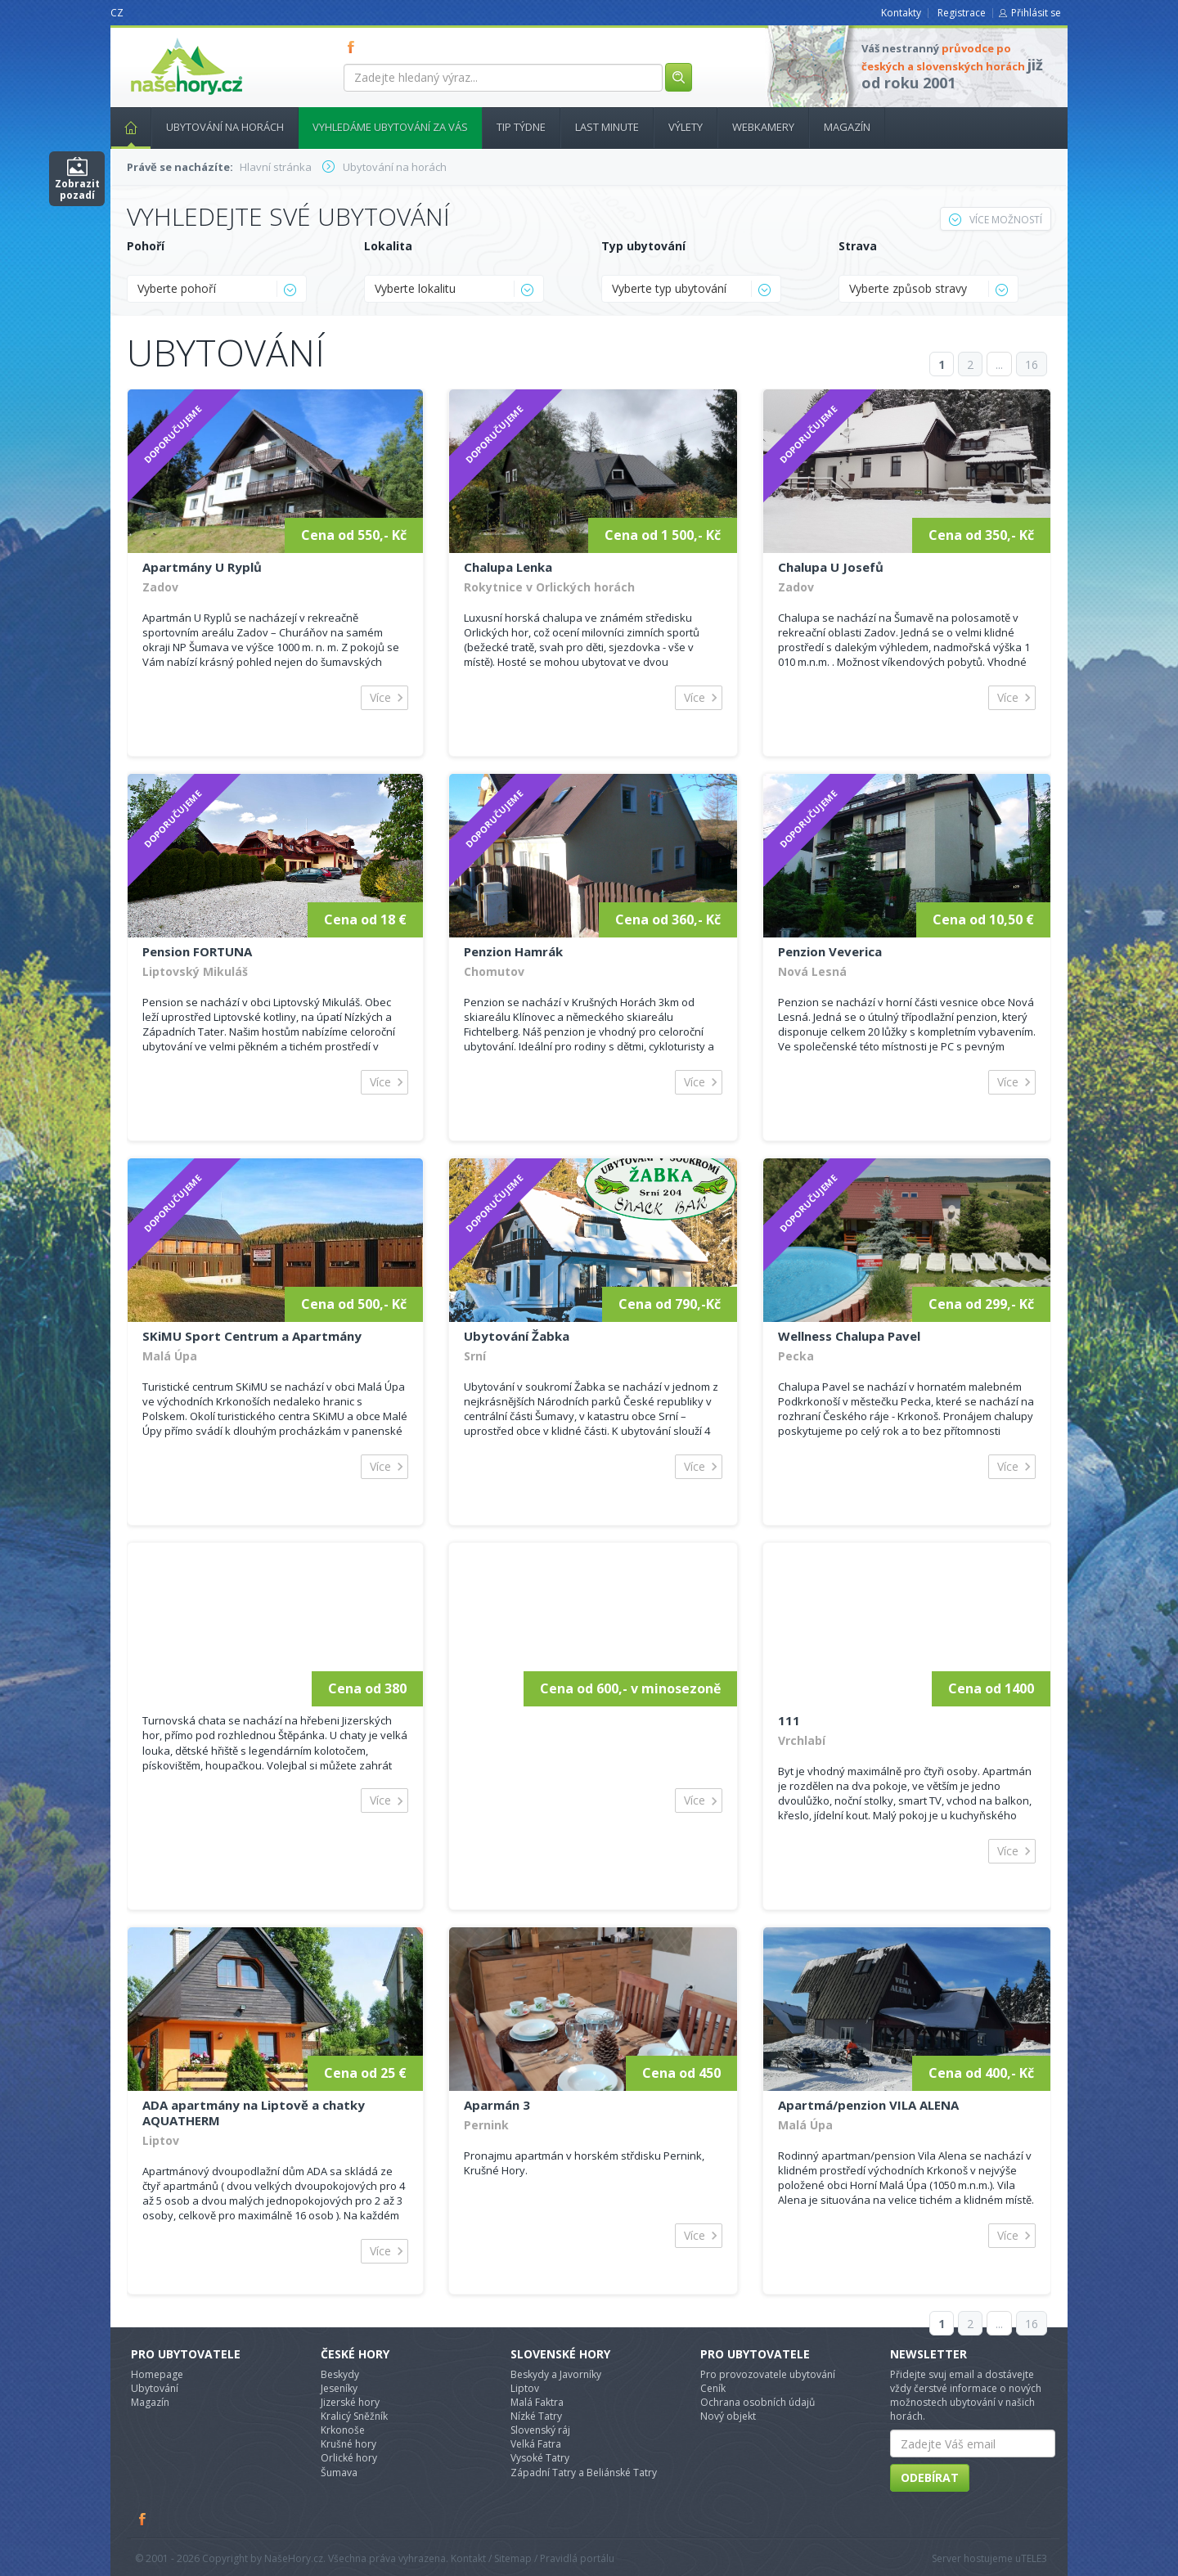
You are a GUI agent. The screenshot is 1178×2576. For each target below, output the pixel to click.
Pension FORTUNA (197, 951)
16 (1031, 364)
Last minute (607, 126)
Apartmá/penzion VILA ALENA (868, 2105)
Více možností (995, 220)
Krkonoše (343, 2430)
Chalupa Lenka (508, 567)
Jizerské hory (350, 2402)
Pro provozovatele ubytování (767, 2374)
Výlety (685, 126)
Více (380, 697)
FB (354, 46)
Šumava (339, 2472)
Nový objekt (728, 2416)
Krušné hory (348, 2444)
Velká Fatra (535, 2444)
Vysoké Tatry (539, 2458)
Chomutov (494, 971)
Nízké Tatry (536, 2416)
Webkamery (763, 126)
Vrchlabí (801, 1740)
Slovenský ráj (540, 2430)
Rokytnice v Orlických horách (549, 587)
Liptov (160, 2140)
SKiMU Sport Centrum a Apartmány (252, 1336)
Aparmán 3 (497, 2105)
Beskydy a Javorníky (555, 2374)
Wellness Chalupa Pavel (849, 1336)
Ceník (713, 2388)
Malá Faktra (537, 2402)
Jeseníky (339, 2388)
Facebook (143, 2518)
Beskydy (340, 2374)
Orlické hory (349, 2458)
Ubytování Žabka (516, 1336)
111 (789, 1720)
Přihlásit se (1036, 13)
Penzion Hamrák (513, 951)
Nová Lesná (812, 971)
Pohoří (145, 246)
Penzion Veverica (830, 951)
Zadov (160, 587)
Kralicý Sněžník (354, 2416)
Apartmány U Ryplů (202, 567)
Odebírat (930, 2477)
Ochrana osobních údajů (757, 2402)
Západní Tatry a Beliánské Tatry (583, 2472)
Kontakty (901, 13)
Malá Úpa (169, 1356)
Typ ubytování (643, 246)
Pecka (796, 1356)
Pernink (486, 2125)
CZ (117, 13)
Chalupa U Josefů (831, 567)
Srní (475, 1356)
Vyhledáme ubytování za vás (390, 126)
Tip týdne (521, 126)
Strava (858, 246)
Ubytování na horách (225, 126)
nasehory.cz (157, 38)
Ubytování (154, 2388)
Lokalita (388, 246)
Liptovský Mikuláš (195, 971)
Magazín (847, 126)
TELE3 (1034, 2558)
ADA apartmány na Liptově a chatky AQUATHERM (253, 2113)
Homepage (157, 2374)
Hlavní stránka (124, 126)
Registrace (961, 13)
